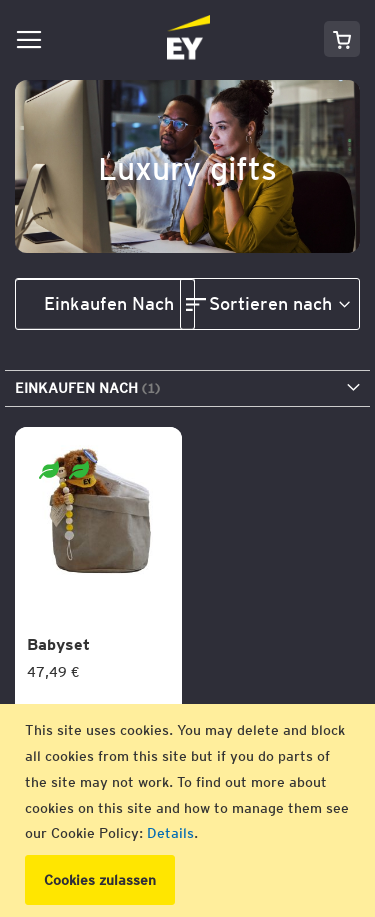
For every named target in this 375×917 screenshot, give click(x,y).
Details (170, 833)
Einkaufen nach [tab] (109, 303)
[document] (190, 810)
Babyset (58, 645)
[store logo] (130, 39)
